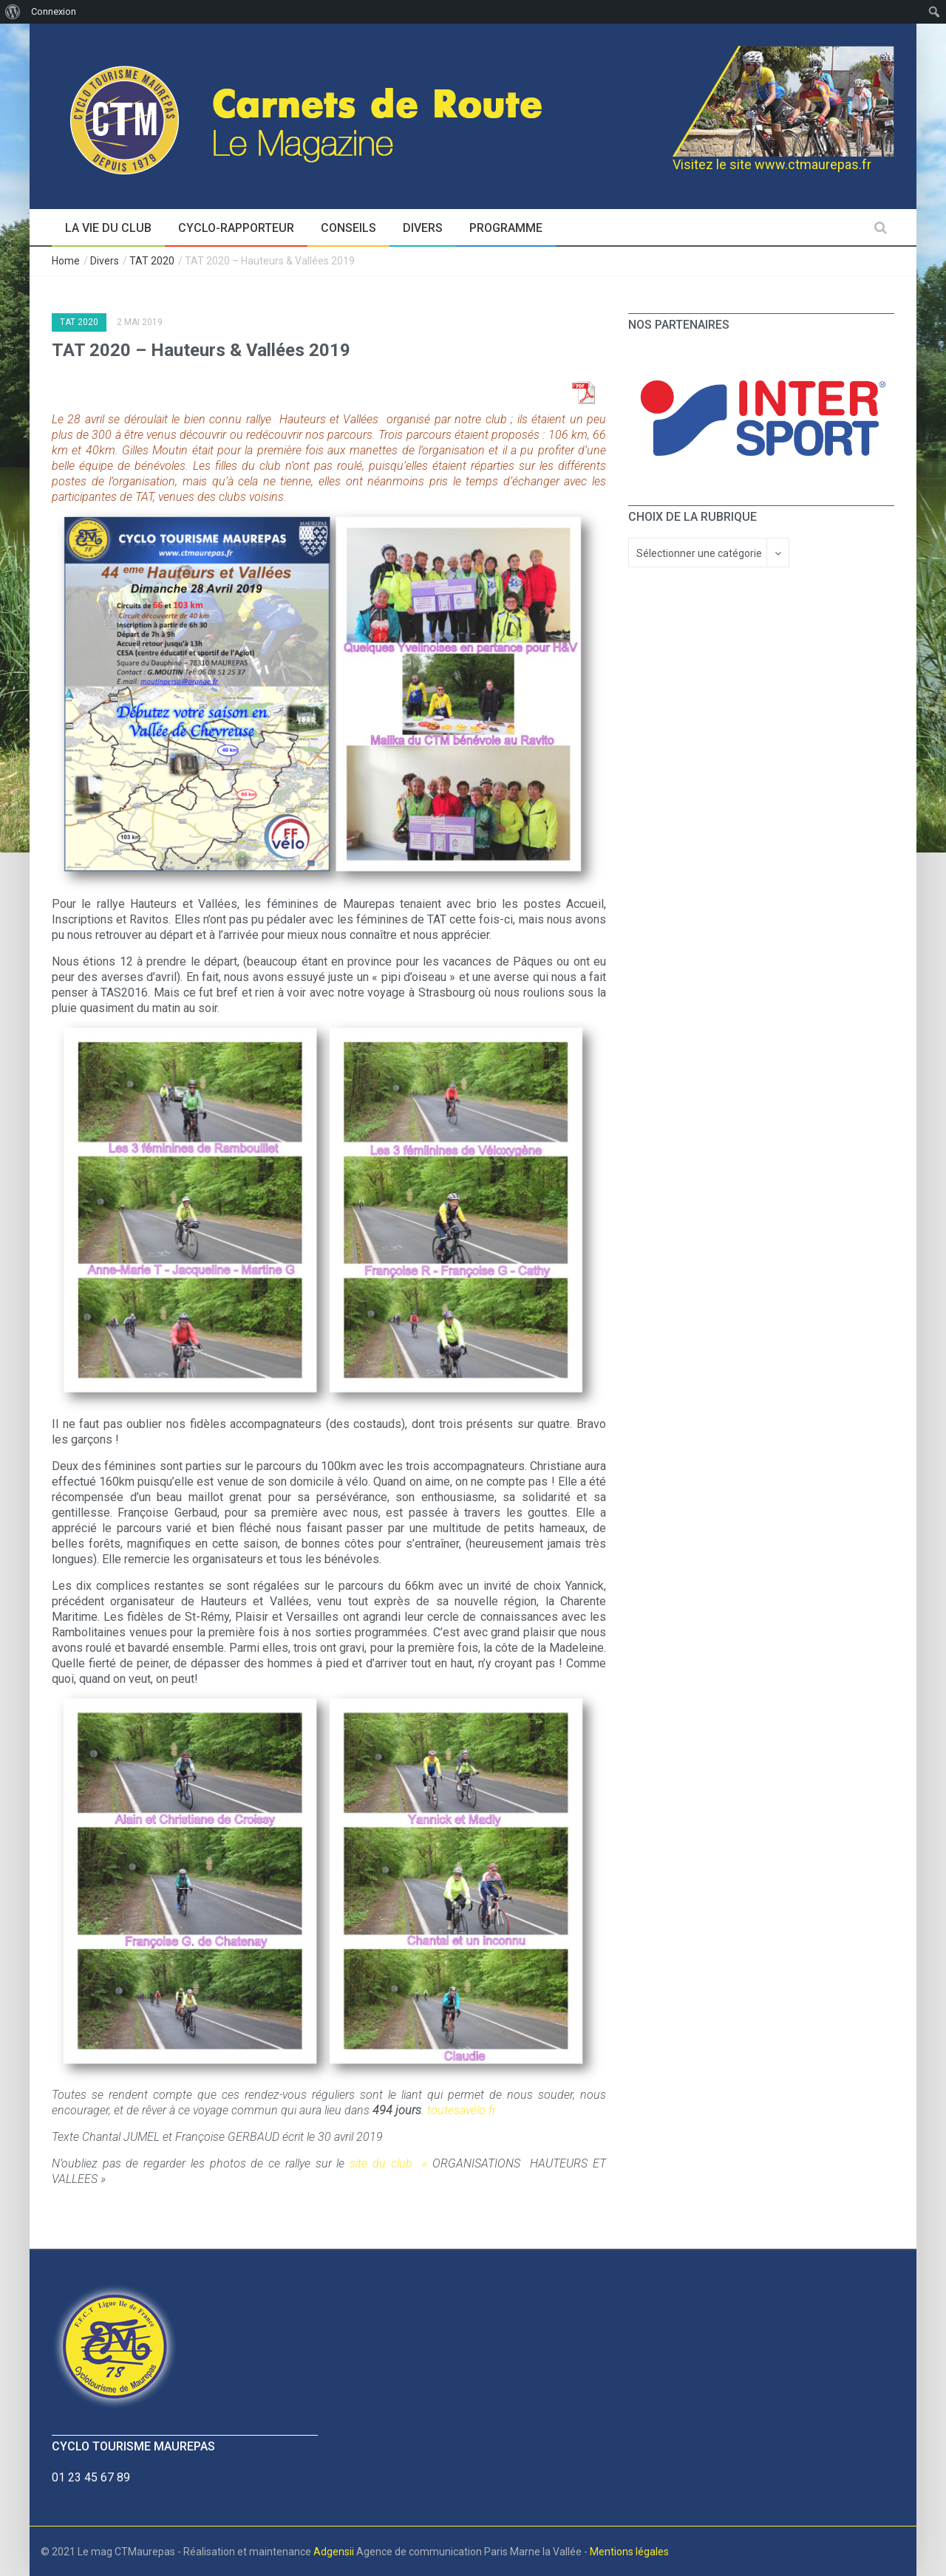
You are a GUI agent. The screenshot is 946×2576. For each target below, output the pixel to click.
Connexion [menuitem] (53, 11)
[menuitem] (13, 12)
